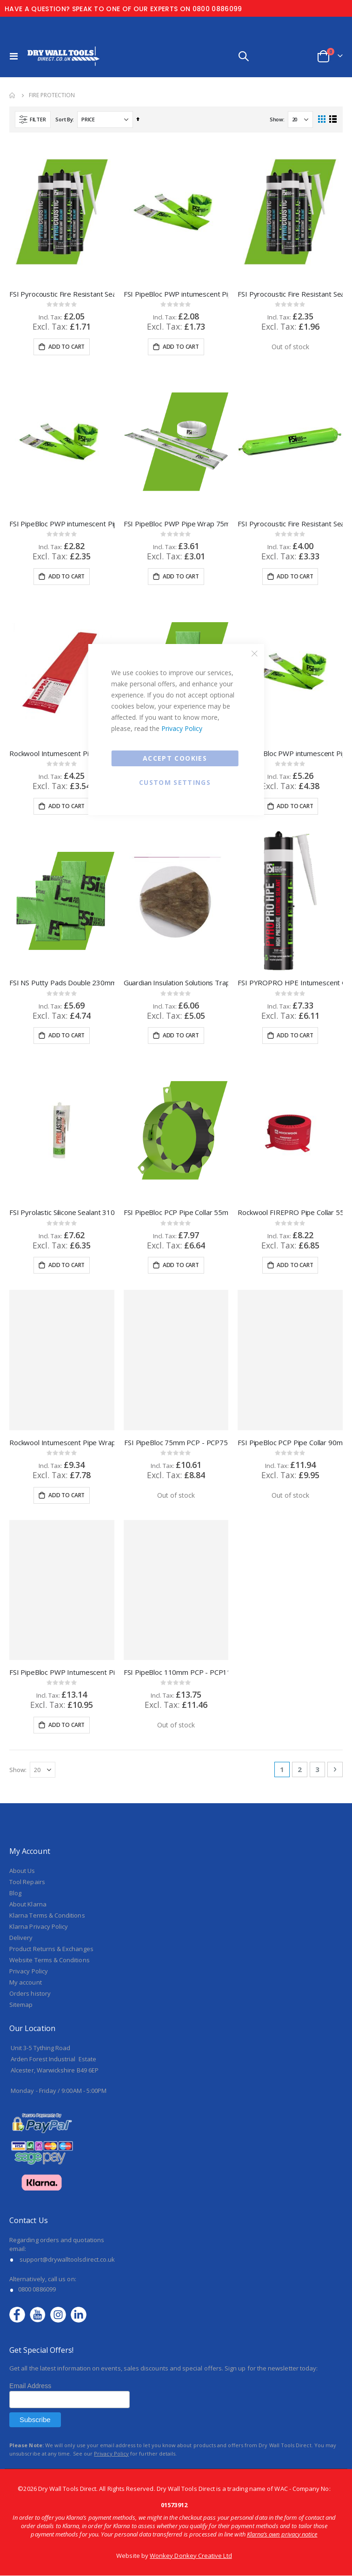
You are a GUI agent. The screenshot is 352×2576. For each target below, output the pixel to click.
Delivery (21, 1741)
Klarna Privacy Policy (38, 1730)
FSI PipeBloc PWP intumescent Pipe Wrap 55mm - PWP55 (61, 523)
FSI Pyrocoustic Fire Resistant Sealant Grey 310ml (290, 294)
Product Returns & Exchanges (51, 1752)
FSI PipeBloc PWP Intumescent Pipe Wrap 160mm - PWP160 (61, 1476)
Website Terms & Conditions (49, 1763)
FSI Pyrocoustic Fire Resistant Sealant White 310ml (61, 294)
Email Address (30, 2190)
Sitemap (21, 1808)
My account (25, 1786)
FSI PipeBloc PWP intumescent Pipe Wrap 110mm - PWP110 (290, 655)
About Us (22, 1674)
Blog (15, 1697)
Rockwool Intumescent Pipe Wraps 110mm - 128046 (61, 1246)
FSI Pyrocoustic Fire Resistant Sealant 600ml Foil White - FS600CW (290, 523)
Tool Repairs (27, 1685)
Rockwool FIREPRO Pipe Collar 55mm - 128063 (290, 1016)
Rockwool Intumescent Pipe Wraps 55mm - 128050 (61, 753)
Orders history (30, 1797)
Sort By (64, 119)
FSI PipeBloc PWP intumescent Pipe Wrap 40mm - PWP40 (176, 294)
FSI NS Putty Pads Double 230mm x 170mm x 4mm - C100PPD (61, 885)
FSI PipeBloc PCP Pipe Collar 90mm (290, 1246)
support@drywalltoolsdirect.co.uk (67, 2063)
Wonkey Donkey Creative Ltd (191, 2359)
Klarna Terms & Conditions (47, 1719)
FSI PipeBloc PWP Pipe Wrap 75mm (176, 523)
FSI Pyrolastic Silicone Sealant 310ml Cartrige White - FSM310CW (61, 1016)
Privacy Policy (181, 728)
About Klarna (27, 1708)
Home (12, 95)
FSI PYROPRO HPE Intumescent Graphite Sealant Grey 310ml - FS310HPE (290, 885)
